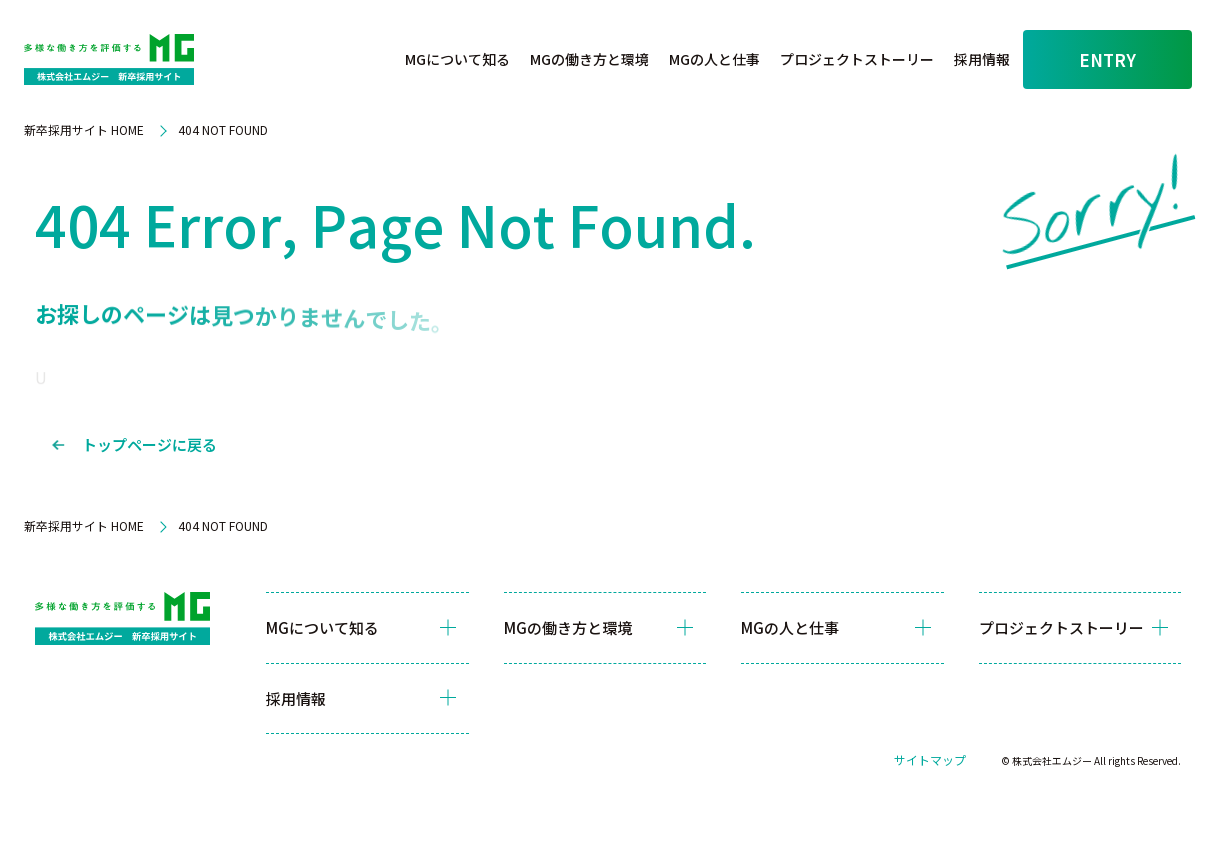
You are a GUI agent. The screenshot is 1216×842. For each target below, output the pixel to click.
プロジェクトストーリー (858, 59)
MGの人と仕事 (715, 59)
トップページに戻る (149, 444)
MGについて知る (458, 59)
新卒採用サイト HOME (84, 129)
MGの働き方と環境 (590, 59)
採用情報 (983, 59)
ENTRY (1107, 59)
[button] (458, 60)
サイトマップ (930, 759)
